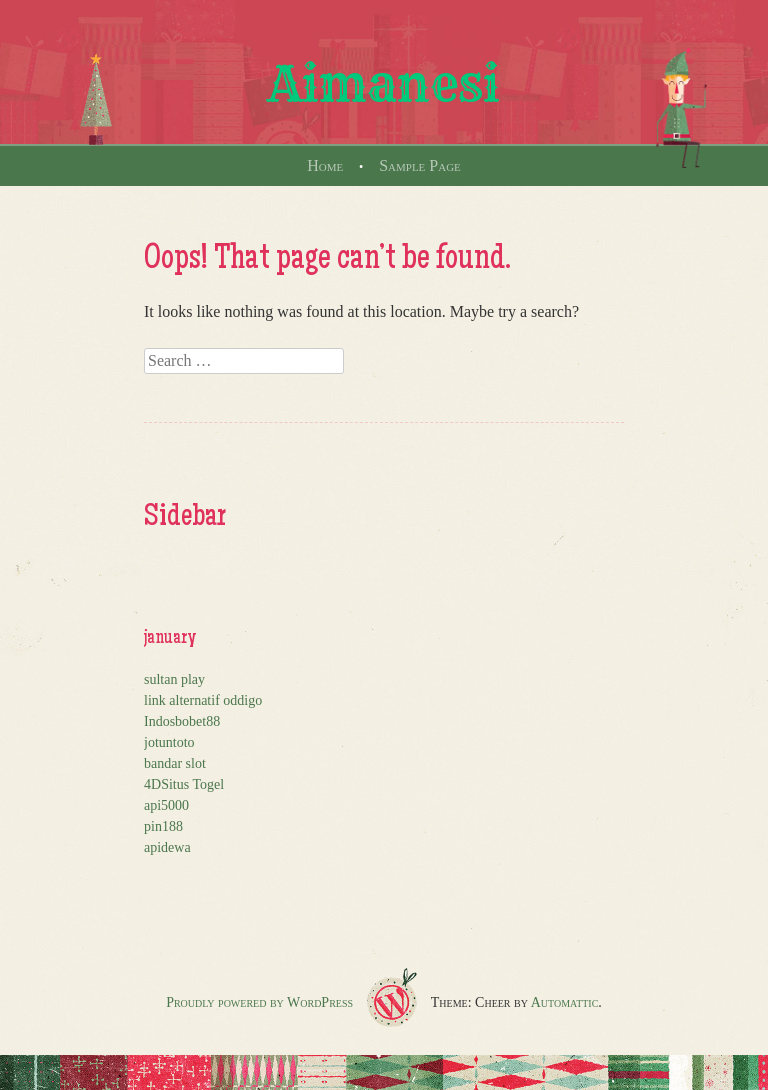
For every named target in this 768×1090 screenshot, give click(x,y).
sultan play (174, 679)
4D (152, 784)
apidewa (167, 847)
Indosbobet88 (182, 721)
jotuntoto (169, 742)
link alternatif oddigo (203, 700)
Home (325, 165)
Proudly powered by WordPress (259, 1002)
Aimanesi (384, 84)
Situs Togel (192, 784)
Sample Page (420, 165)
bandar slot (175, 763)
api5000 (166, 805)
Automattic (565, 1002)
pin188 (163, 826)
